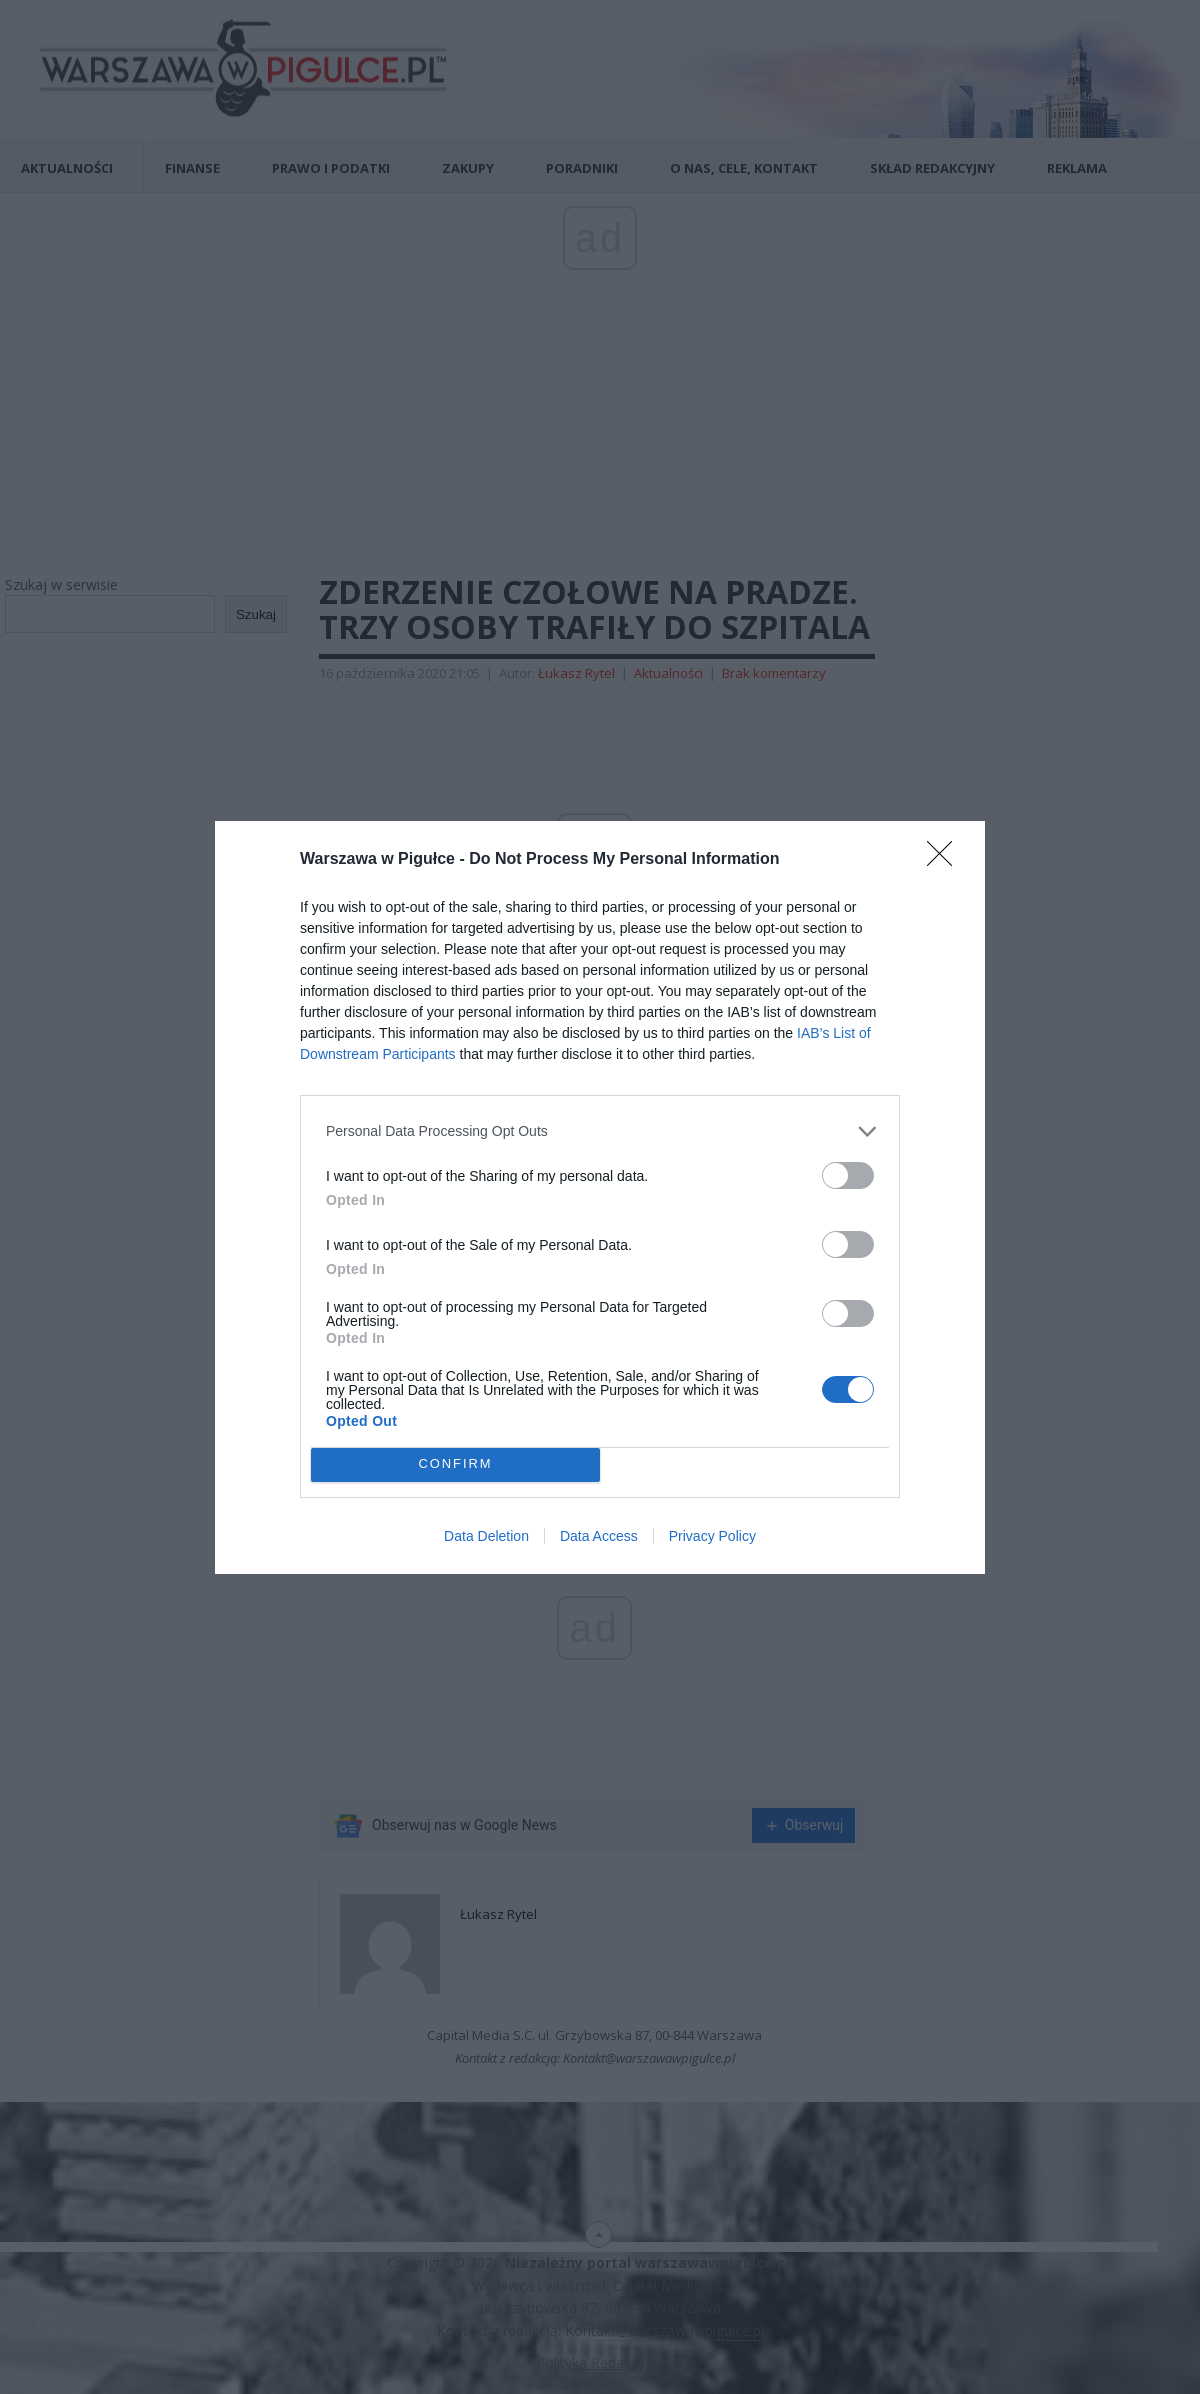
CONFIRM (455, 1464)
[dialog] (600, 1197)
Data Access (599, 1536)
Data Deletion (486, 1536)
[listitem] (600, 1131)
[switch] (848, 1175)
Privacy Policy (712, 1536)
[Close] (946, 860)
